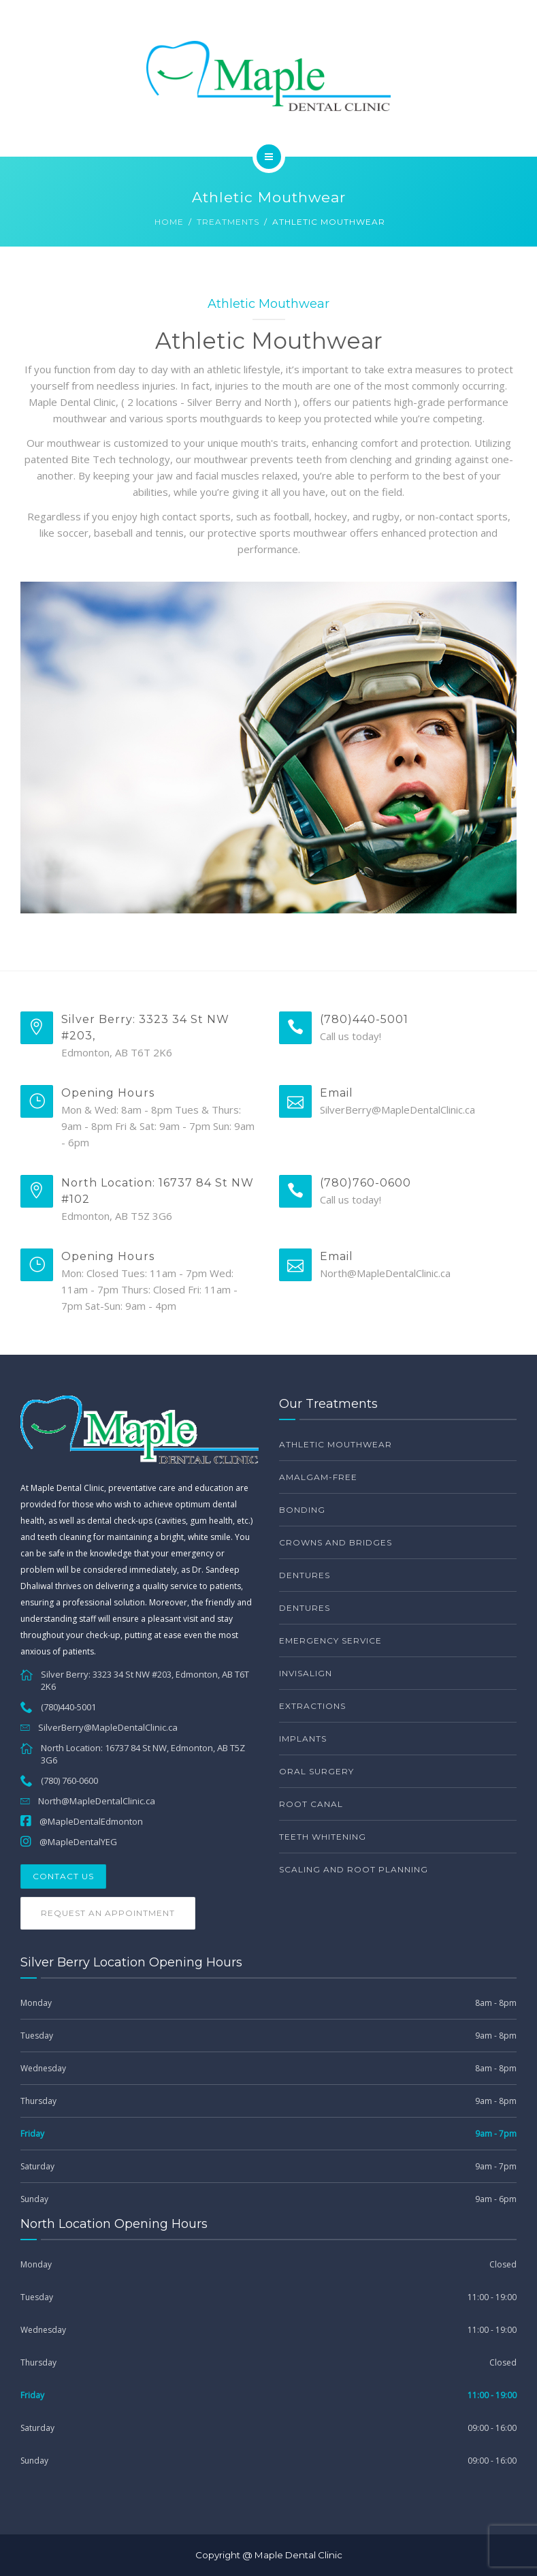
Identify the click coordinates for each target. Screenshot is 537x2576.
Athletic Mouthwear (335, 1444)
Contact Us (63, 1876)
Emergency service (330, 1640)
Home (169, 222)
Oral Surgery (316, 1771)
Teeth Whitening (322, 1837)
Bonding (302, 1510)
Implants (303, 1738)
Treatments (228, 222)
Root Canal (311, 1804)
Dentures (304, 1575)
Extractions (312, 1706)
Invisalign (305, 1673)
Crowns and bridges (335, 1542)
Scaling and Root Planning (353, 1869)
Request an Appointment (108, 1913)
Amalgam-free (318, 1477)
